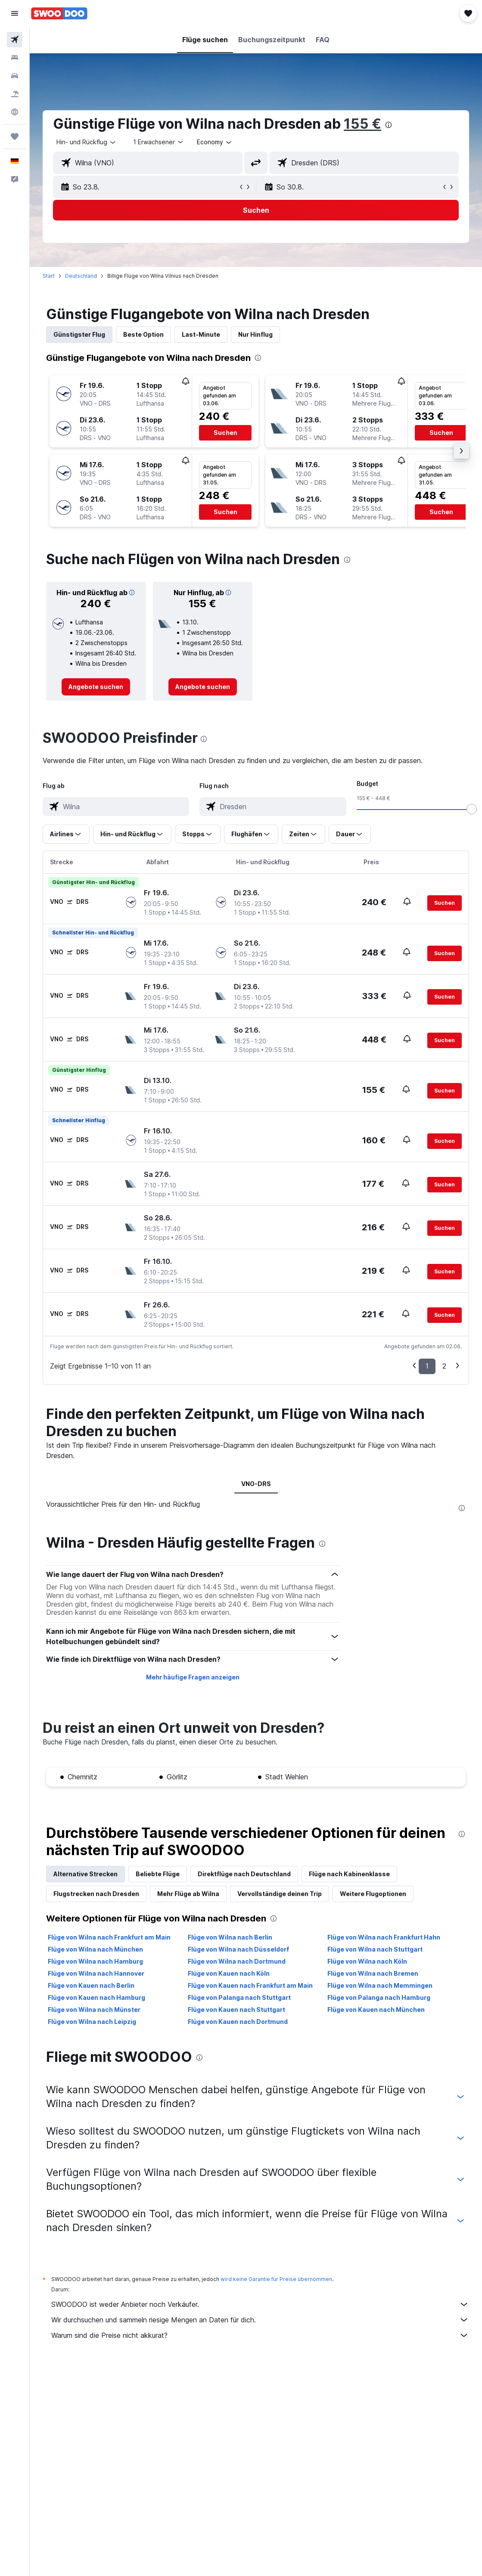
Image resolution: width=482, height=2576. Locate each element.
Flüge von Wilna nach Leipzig (92, 2021)
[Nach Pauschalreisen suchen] (14, 93)
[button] (14, 13)
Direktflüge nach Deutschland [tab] (244, 1874)
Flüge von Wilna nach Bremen (372, 1973)
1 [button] (427, 1366)
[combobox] (215, 142)
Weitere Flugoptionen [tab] (373, 1893)
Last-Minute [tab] (201, 334)
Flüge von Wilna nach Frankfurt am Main (109, 1937)
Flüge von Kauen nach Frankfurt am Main (250, 1985)
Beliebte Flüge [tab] (158, 1874)
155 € (362, 123)
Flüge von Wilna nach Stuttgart (375, 1949)
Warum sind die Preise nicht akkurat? (260, 2335)
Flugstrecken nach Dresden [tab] (96, 1893)
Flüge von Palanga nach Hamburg (378, 1997)
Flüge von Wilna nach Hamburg (95, 1961)
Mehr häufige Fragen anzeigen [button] (192, 1677)
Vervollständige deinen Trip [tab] (279, 1893)
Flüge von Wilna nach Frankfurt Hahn (383, 1937)
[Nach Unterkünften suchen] (14, 57)
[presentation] (388, 125)
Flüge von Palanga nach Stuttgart (239, 1997)
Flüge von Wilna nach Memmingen (379, 1985)
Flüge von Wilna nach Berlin (230, 1937)
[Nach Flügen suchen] (14, 39)
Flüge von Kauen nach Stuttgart (236, 2009)
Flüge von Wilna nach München (95, 1949)
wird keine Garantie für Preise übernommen (276, 2279)
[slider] (471, 809)
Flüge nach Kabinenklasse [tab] (349, 1874)
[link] (96, 686)
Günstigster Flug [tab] (79, 334)
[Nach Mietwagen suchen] (14, 75)
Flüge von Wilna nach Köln (367, 1961)
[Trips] (14, 136)
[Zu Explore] (14, 112)
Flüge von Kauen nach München (376, 2009)
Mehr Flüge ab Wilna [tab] (188, 1893)
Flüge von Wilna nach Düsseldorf (238, 1949)
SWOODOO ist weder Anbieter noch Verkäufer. (260, 2304)
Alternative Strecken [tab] (85, 1874)
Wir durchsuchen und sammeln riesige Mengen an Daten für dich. (260, 2320)
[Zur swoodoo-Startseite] (59, 13)
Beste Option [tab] (143, 334)
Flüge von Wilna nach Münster (94, 2009)
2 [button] (444, 1366)
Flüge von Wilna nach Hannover (96, 1973)
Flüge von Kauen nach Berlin (91, 1985)
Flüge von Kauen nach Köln (229, 1973)
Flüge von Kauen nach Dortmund (238, 2021)
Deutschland (81, 276)
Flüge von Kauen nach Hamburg (96, 1997)
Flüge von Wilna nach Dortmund (237, 1961)
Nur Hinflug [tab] (255, 334)
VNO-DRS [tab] (256, 1483)
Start (49, 276)
